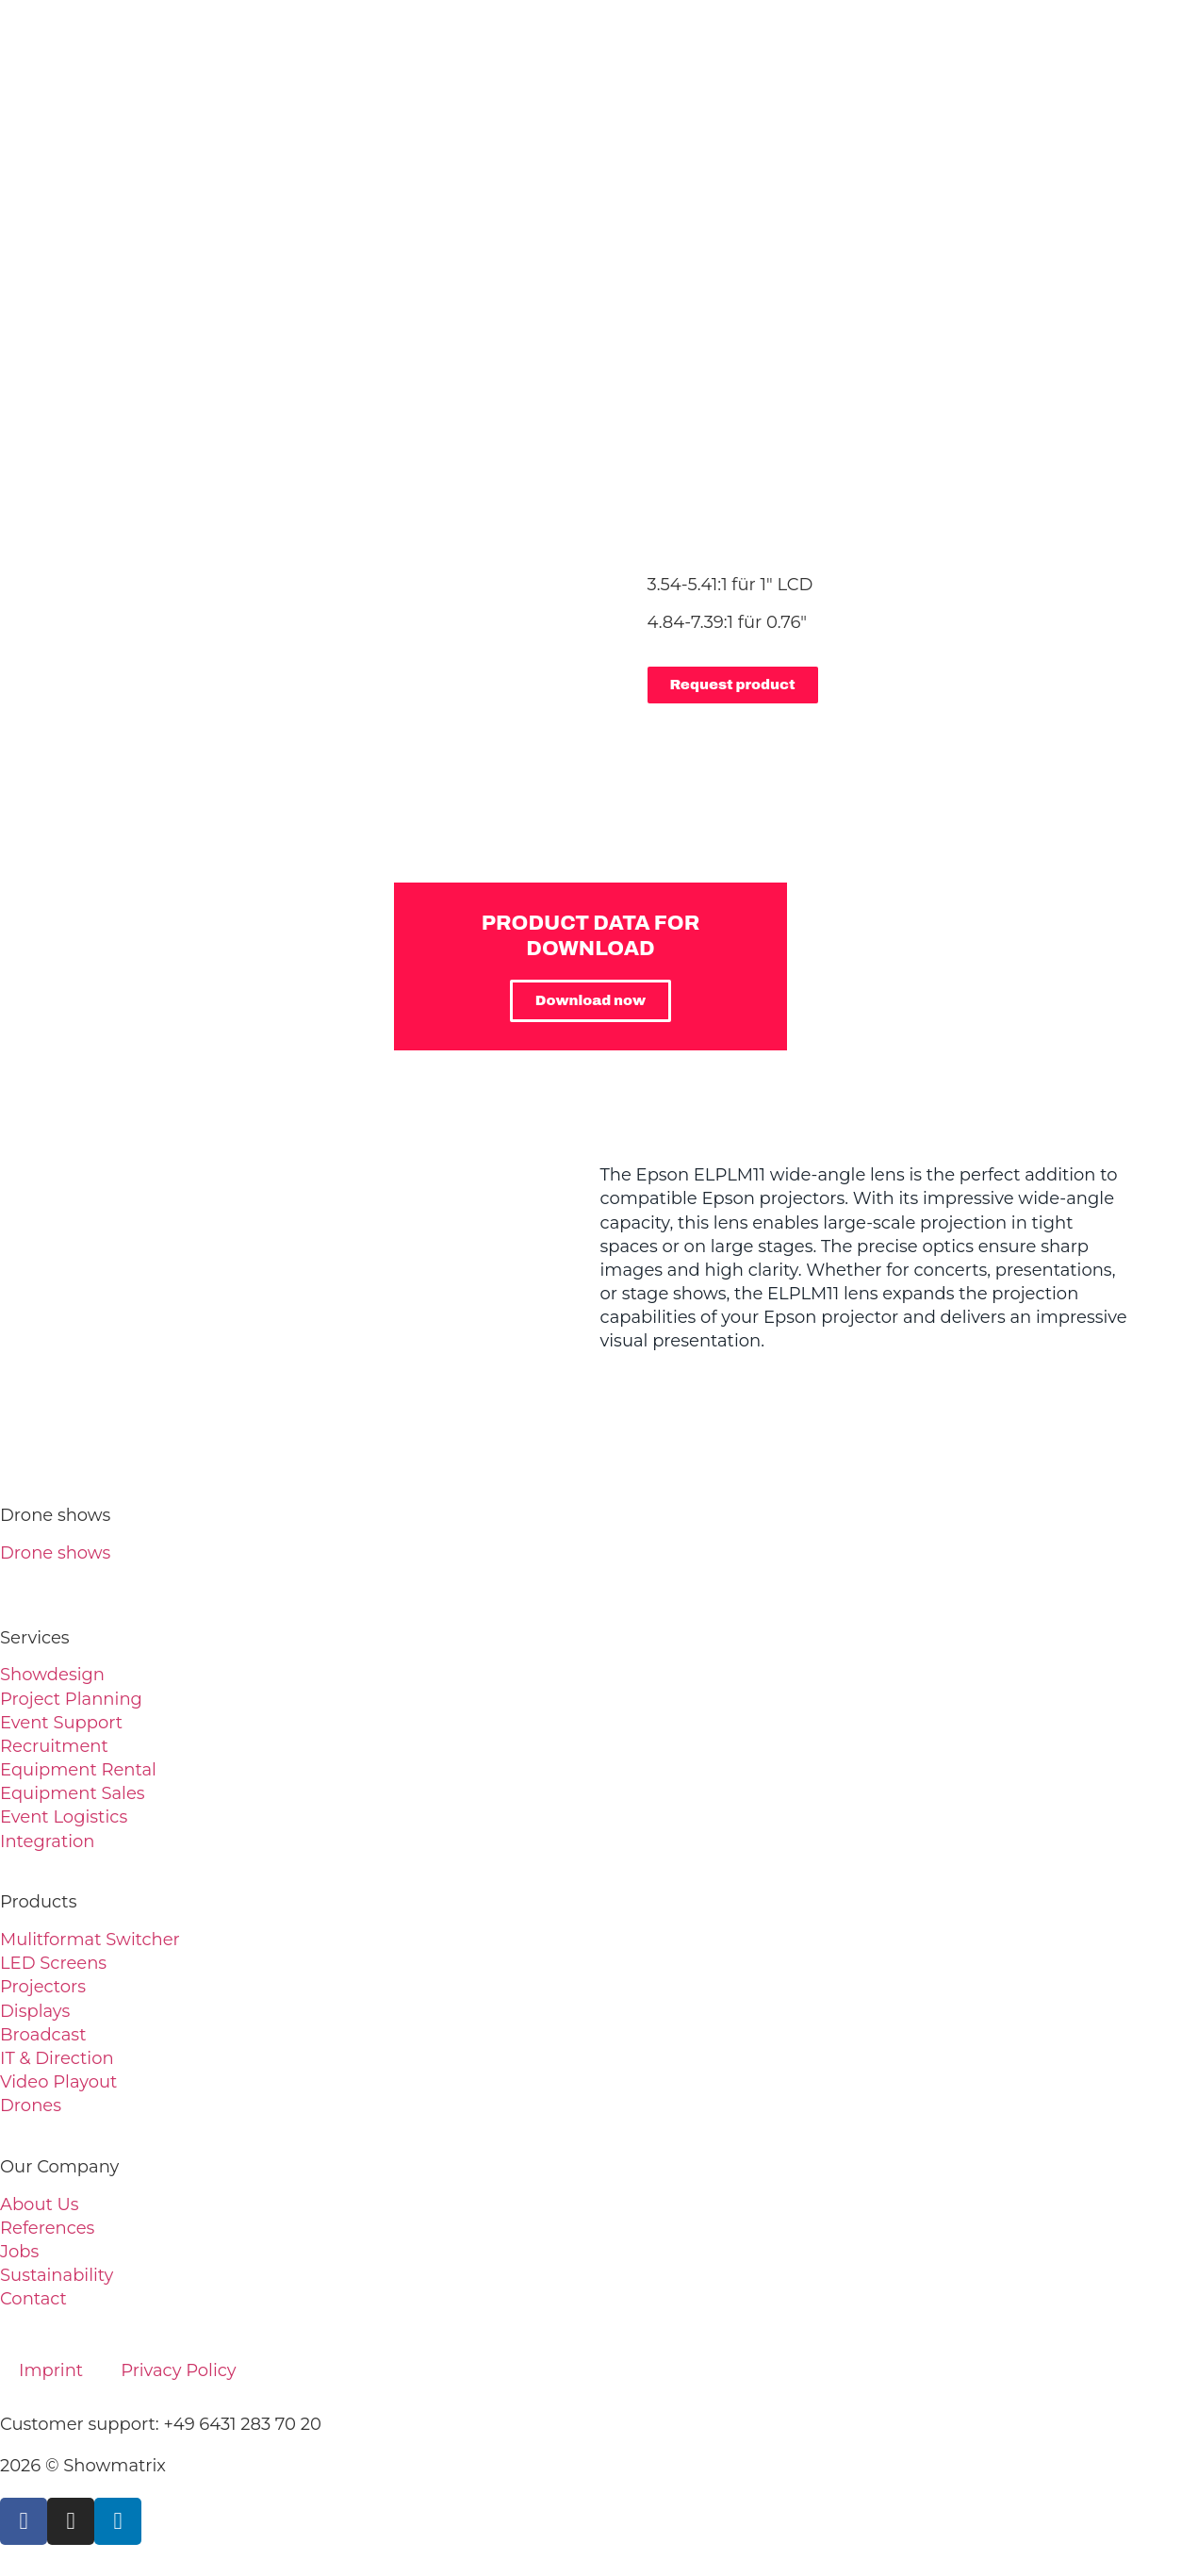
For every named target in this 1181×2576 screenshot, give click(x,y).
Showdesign (52, 1674)
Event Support (61, 1722)
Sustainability (56, 2275)
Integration (47, 1841)
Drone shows (55, 1553)
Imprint (51, 2370)
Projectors (43, 1986)
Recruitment (54, 1746)
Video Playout (58, 2082)
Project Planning (71, 1699)
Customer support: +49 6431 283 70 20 (160, 2424)
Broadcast (43, 2034)
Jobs (19, 2251)
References (47, 2228)
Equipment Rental (78, 1769)
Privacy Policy (178, 2370)
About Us (39, 2204)
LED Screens (53, 1963)
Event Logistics (63, 1817)
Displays (35, 2011)
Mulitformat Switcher (90, 1939)
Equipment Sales (72, 1793)
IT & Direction (57, 2058)
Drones (30, 2105)
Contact (33, 2298)
